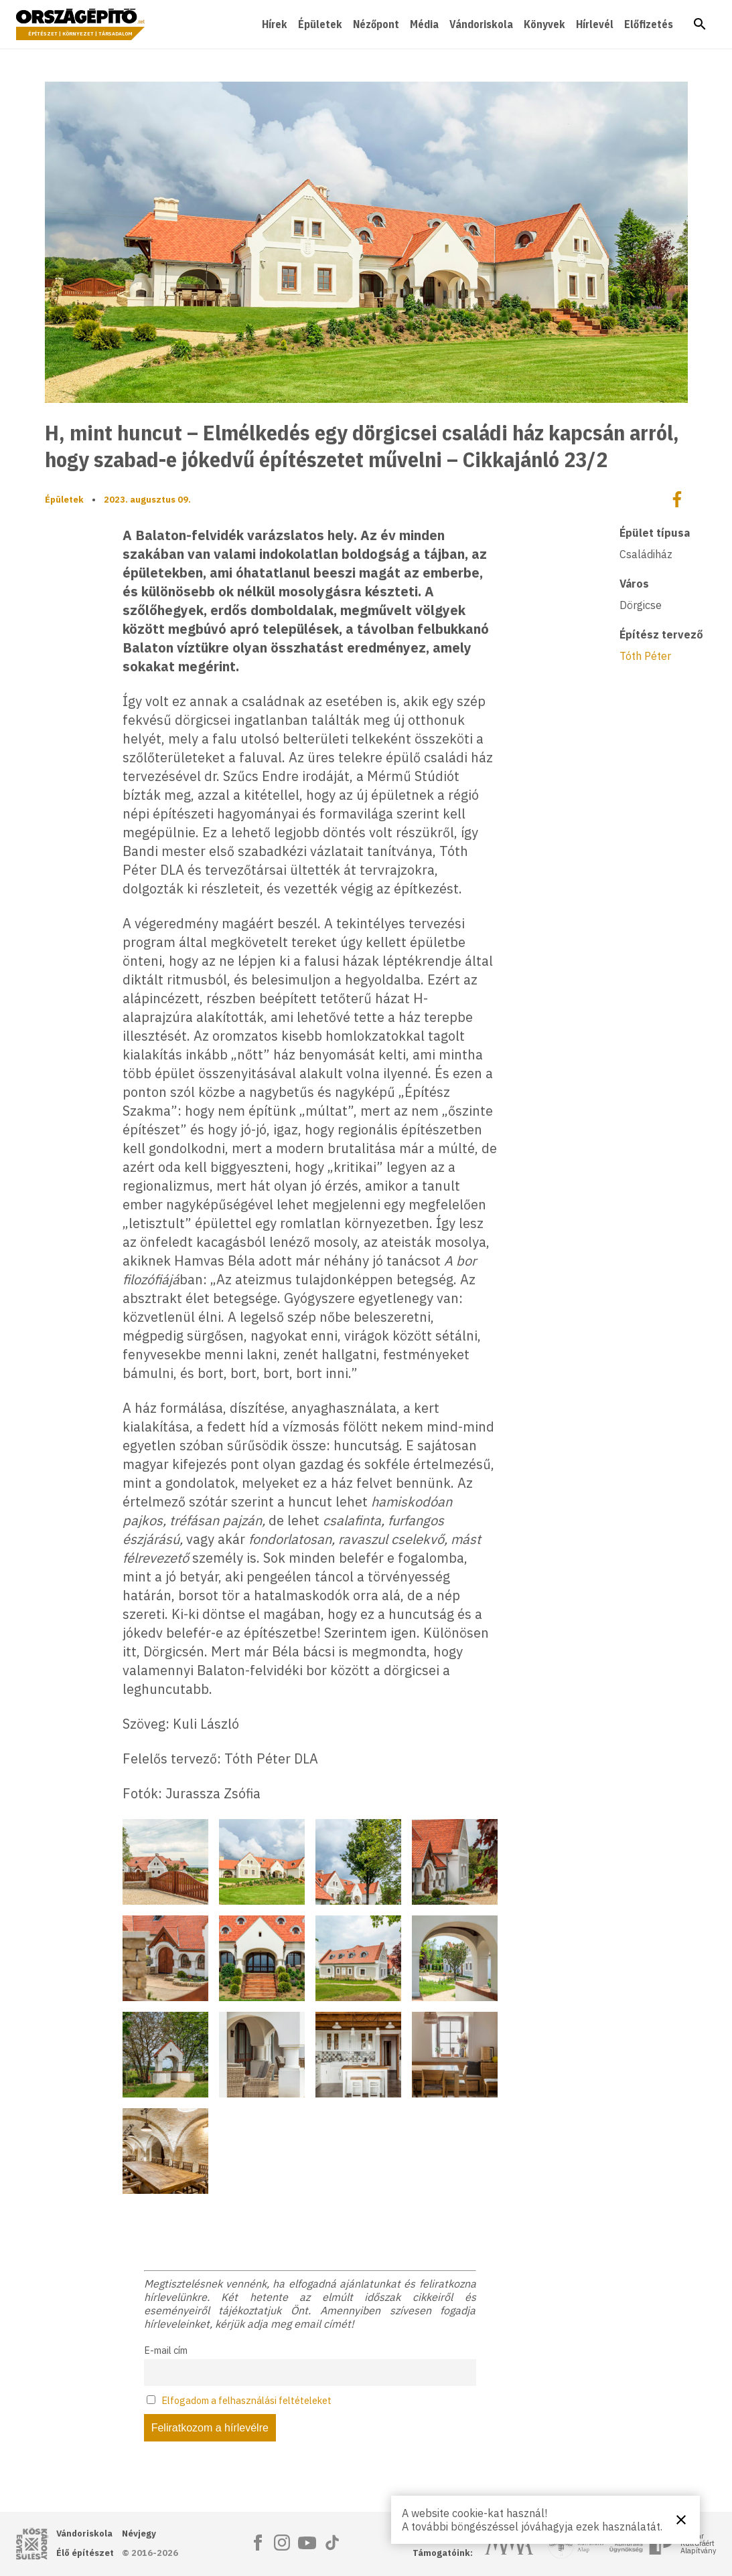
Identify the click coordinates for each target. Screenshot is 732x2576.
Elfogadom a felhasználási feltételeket (246, 2400)
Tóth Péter (645, 656)
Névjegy (139, 2533)
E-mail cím (166, 2350)
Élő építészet (85, 2553)
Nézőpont (376, 24)
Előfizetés (648, 24)
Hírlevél (594, 24)
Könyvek (544, 24)
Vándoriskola (481, 24)
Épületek (320, 24)
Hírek (274, 24)
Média (424, 24)
